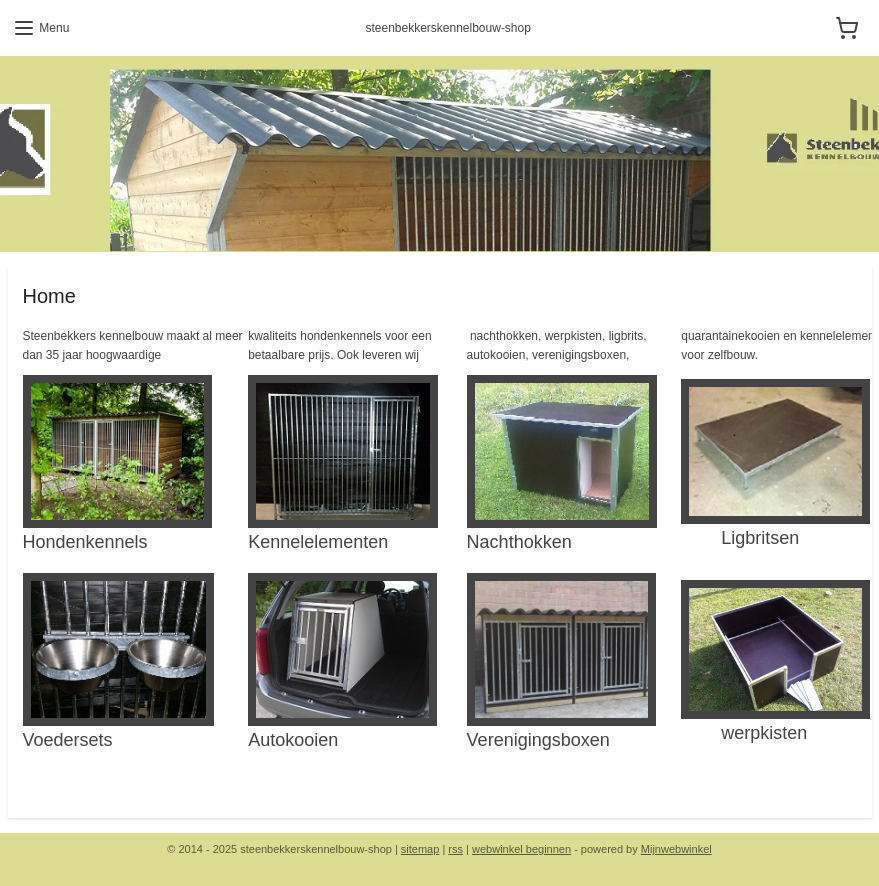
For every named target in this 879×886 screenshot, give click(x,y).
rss (455, 849)
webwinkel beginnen (521, 849)
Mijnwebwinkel (676, 849)
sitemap (420, 849)
